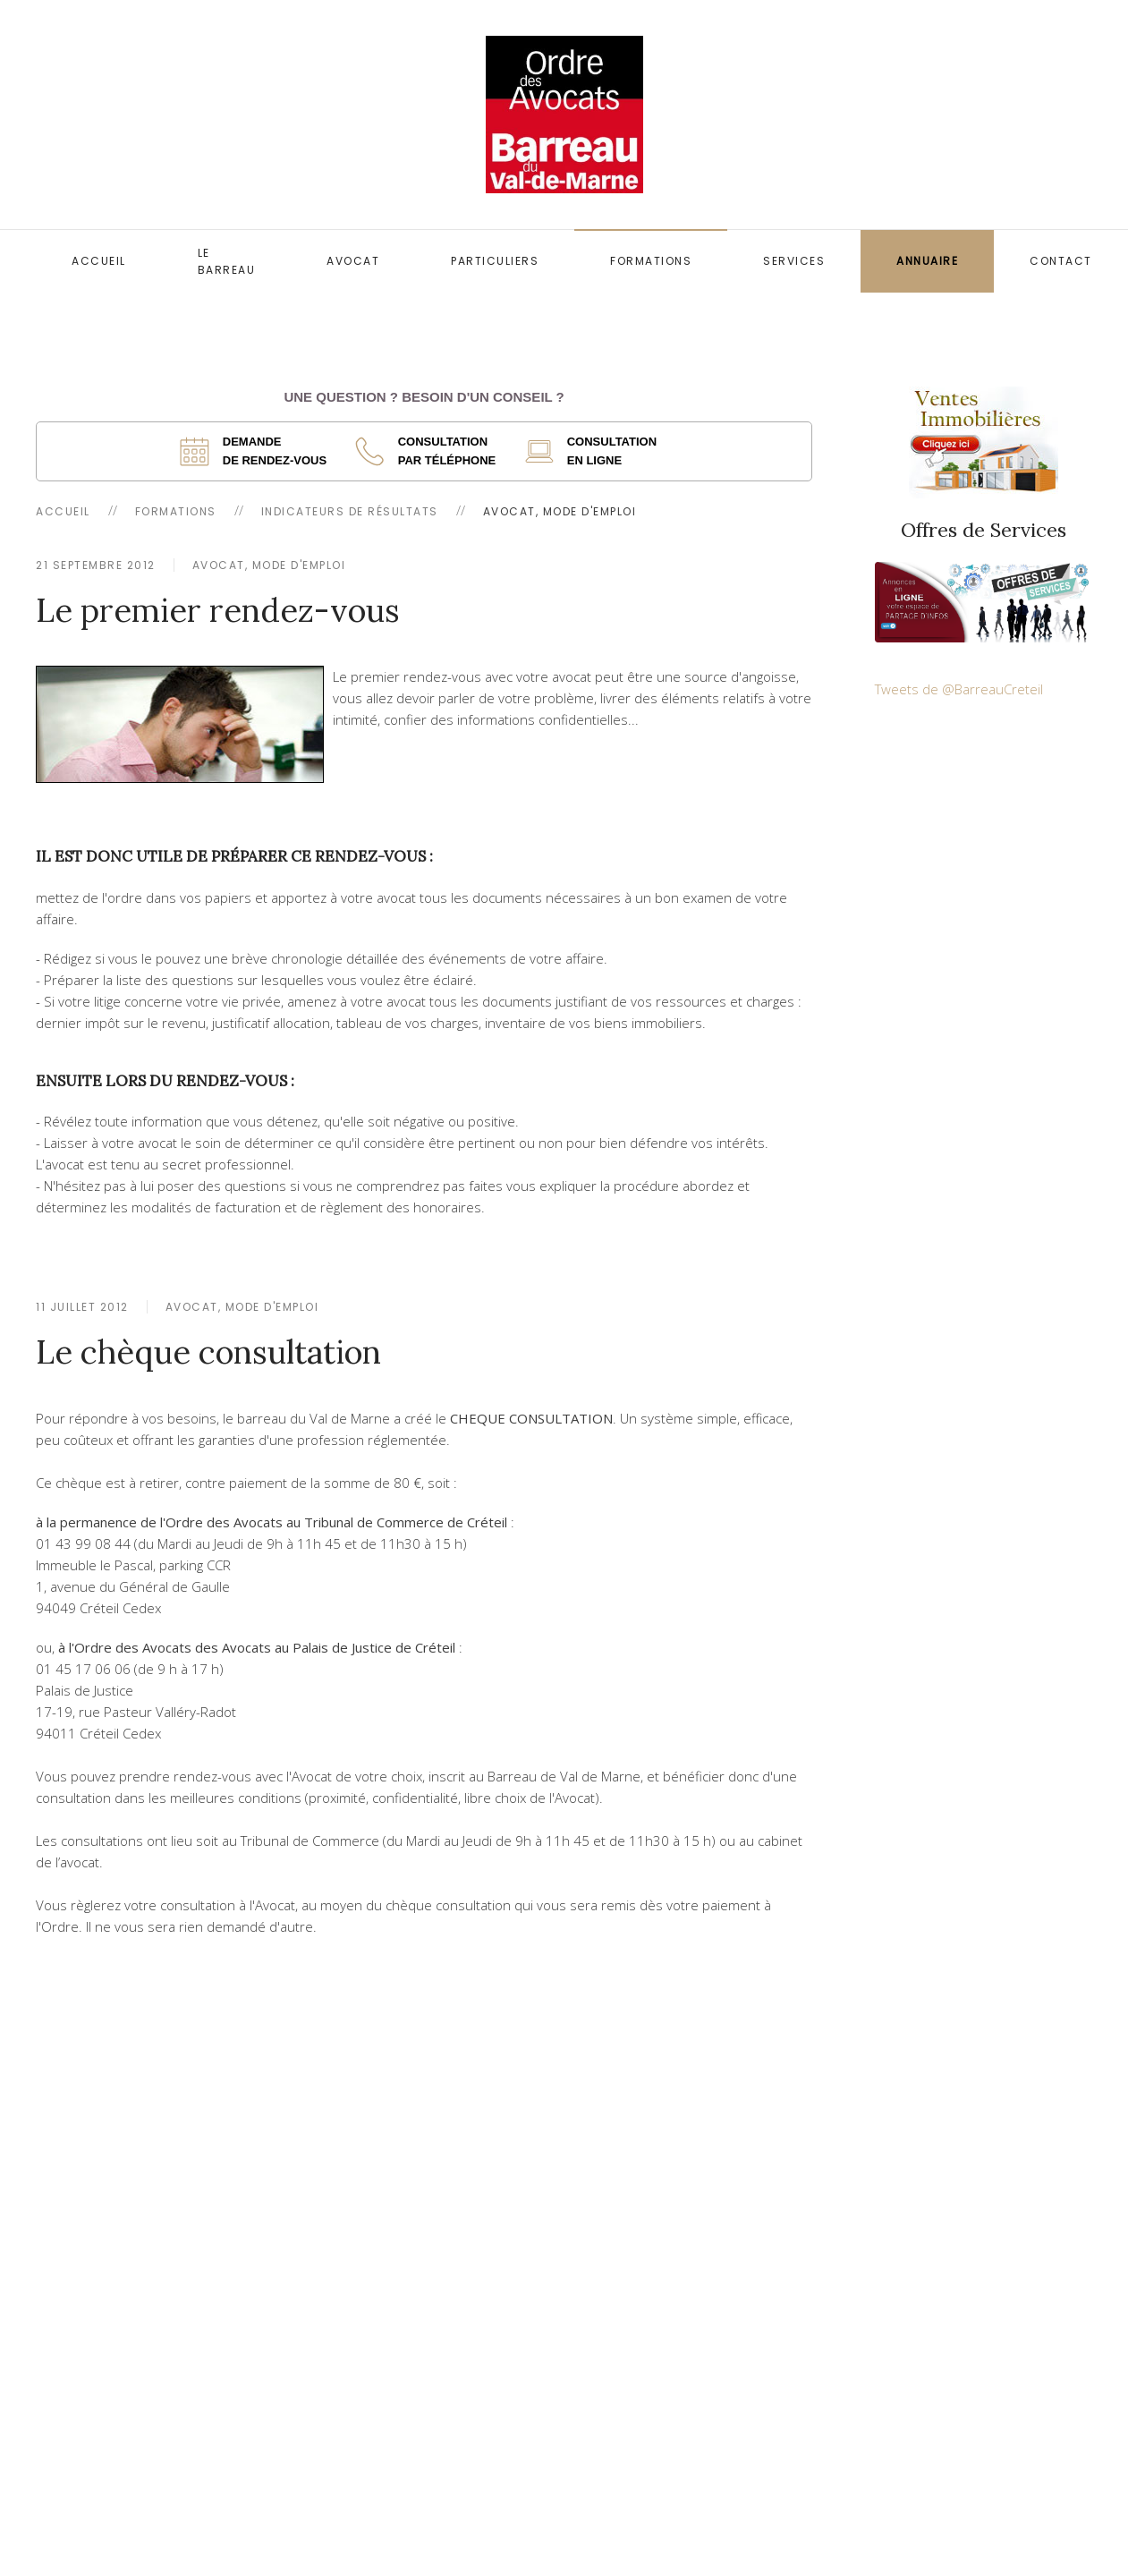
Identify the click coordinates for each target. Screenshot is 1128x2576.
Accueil (99, 260)
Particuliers (495, 260)
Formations (650, 260)
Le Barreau (227, 261)
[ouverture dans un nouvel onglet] (258, 451)
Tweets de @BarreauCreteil (959, 689)
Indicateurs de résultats (349, 511)
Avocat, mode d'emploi (269, 565)
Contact (1061, 260)
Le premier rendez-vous (218, 610)
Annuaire (927, 260)
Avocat (353, 260)
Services (794, 260)
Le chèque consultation (208, 1352)
